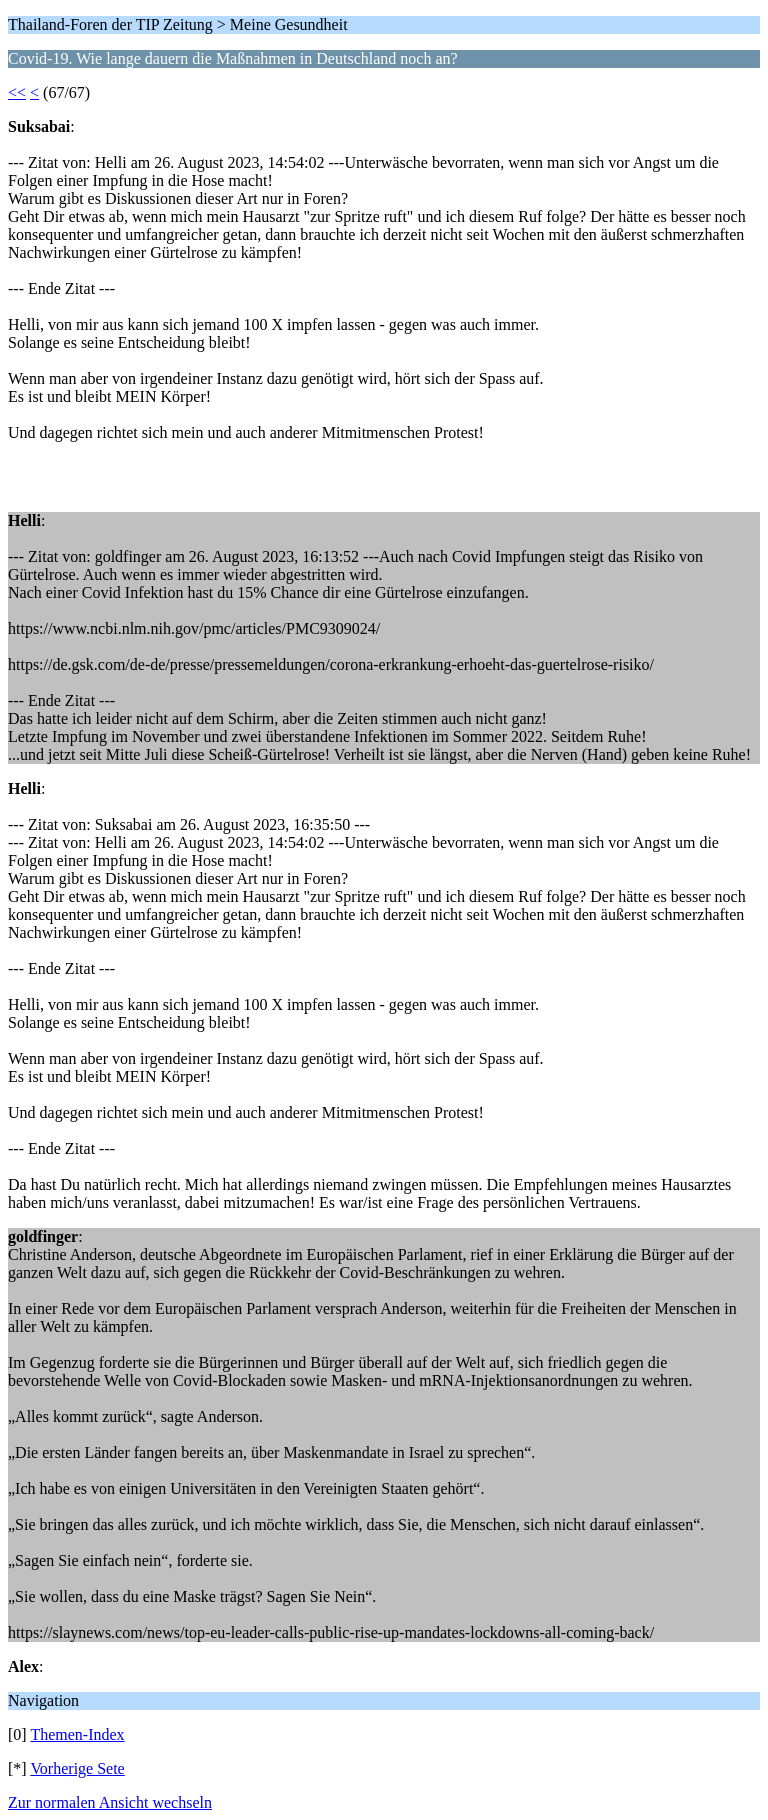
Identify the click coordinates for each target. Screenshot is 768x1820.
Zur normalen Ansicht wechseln (110, 1802)
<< (17, 92)
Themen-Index (77, 1734)
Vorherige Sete (77, 1768)
